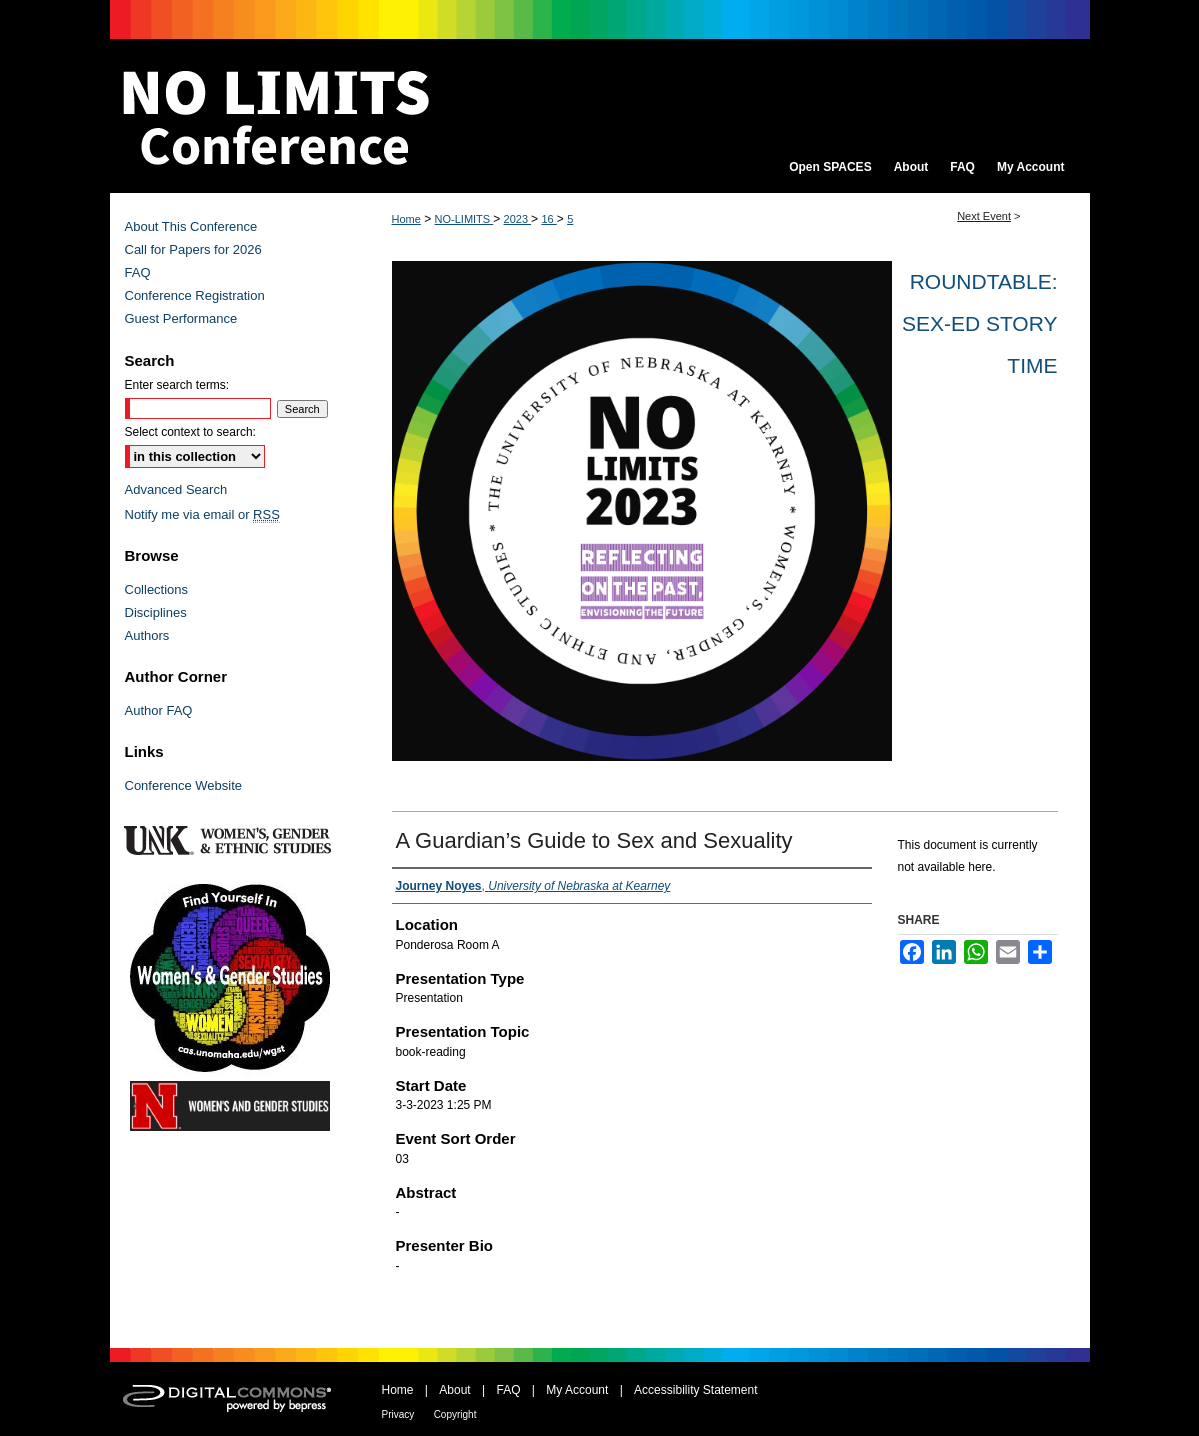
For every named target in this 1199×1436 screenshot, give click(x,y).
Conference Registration (195, 295)
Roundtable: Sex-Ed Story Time (980, 323)
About (454, 1390)
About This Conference (191, 226)
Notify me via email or (202, 514)
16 (548, 219)
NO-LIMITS (464, 219)
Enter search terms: (177, 385)
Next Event (984, 216)
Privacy (398, 1414)
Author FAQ (159, 710)
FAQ (138, 272)
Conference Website (184, 785)
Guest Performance (181, 318)
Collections (157, 589)
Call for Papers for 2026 (193, 249)
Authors (147, 635)
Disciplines (156, 612)
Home (406, 219)
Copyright (455, 1414)
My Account (577, 1390)
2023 (518, 219)
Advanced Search (176, 489)
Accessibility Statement (695, 1390)
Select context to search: (190, 432)
